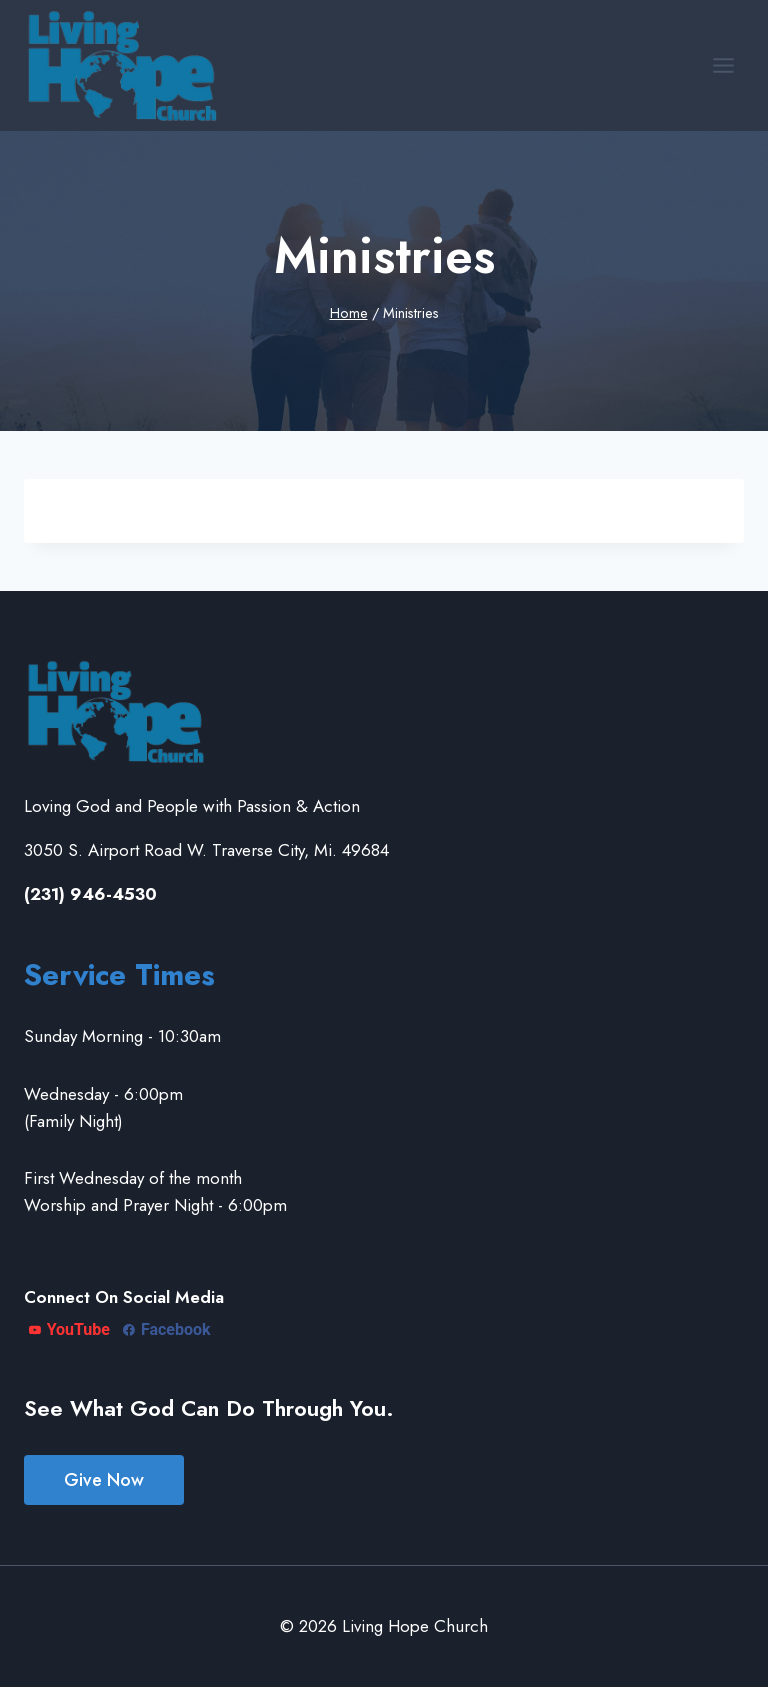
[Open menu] (723, 65)
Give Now (104, 1480)
